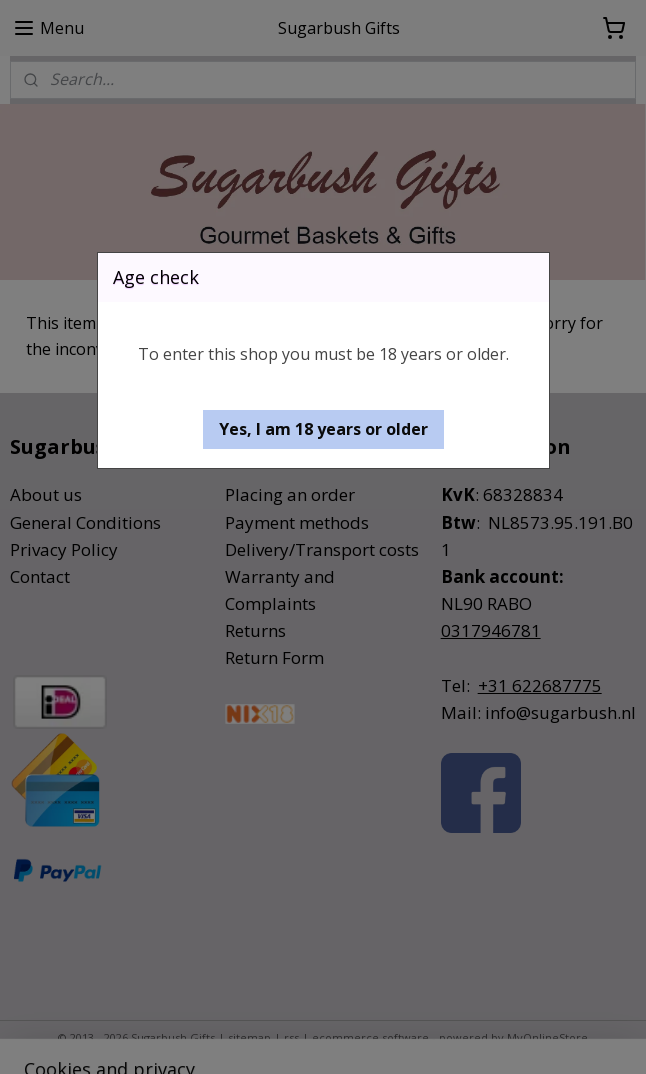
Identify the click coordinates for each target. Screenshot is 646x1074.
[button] (323, 429)
